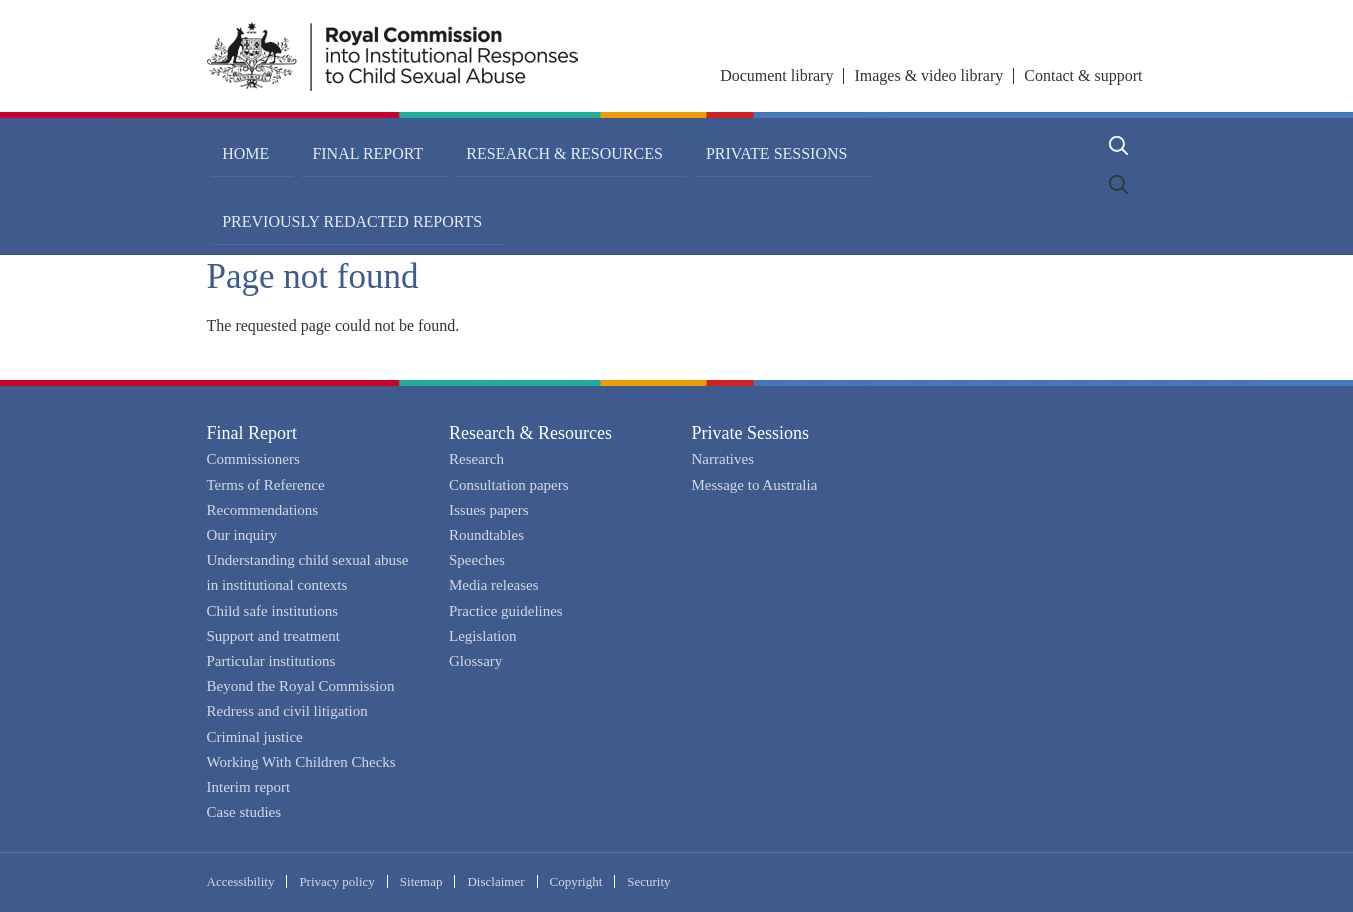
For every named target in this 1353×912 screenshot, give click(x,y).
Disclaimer (495, 881)
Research (476, 459)
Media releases (494, 585)
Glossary (475, 661)
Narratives (723, 459)
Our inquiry (242, 535)
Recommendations (263, 510)
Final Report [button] (321, 145)
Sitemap (421, 881)
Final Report (252, 433)
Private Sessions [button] (660, 145)
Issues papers (489, 510)
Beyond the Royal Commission (301, 686)
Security (648, 881)
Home (234, 145)
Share (982, 213)
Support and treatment (273, 636)
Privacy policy (336, 881)
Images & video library (928, 75)
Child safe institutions (273, 611)
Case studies (244, 812)
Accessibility (241, 881)
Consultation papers (509, 485)
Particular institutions (271, 661)
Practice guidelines (506, 611)
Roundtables (486, 535)
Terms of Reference (266, 485)
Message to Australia (755, 485)
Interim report (249, 787)
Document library (776, 75)
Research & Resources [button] (483, 145)
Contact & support (1083, 75)
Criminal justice (255, 737)
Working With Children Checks (301, 762)
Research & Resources (530, 433)
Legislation (483, 636)
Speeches (477, 560)
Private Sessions (751, 433)
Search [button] (1119, 145)
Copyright (576, 881)
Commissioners (253, 459)
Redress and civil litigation (287, 711)
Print (1088, 213)
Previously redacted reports (869, 145)
